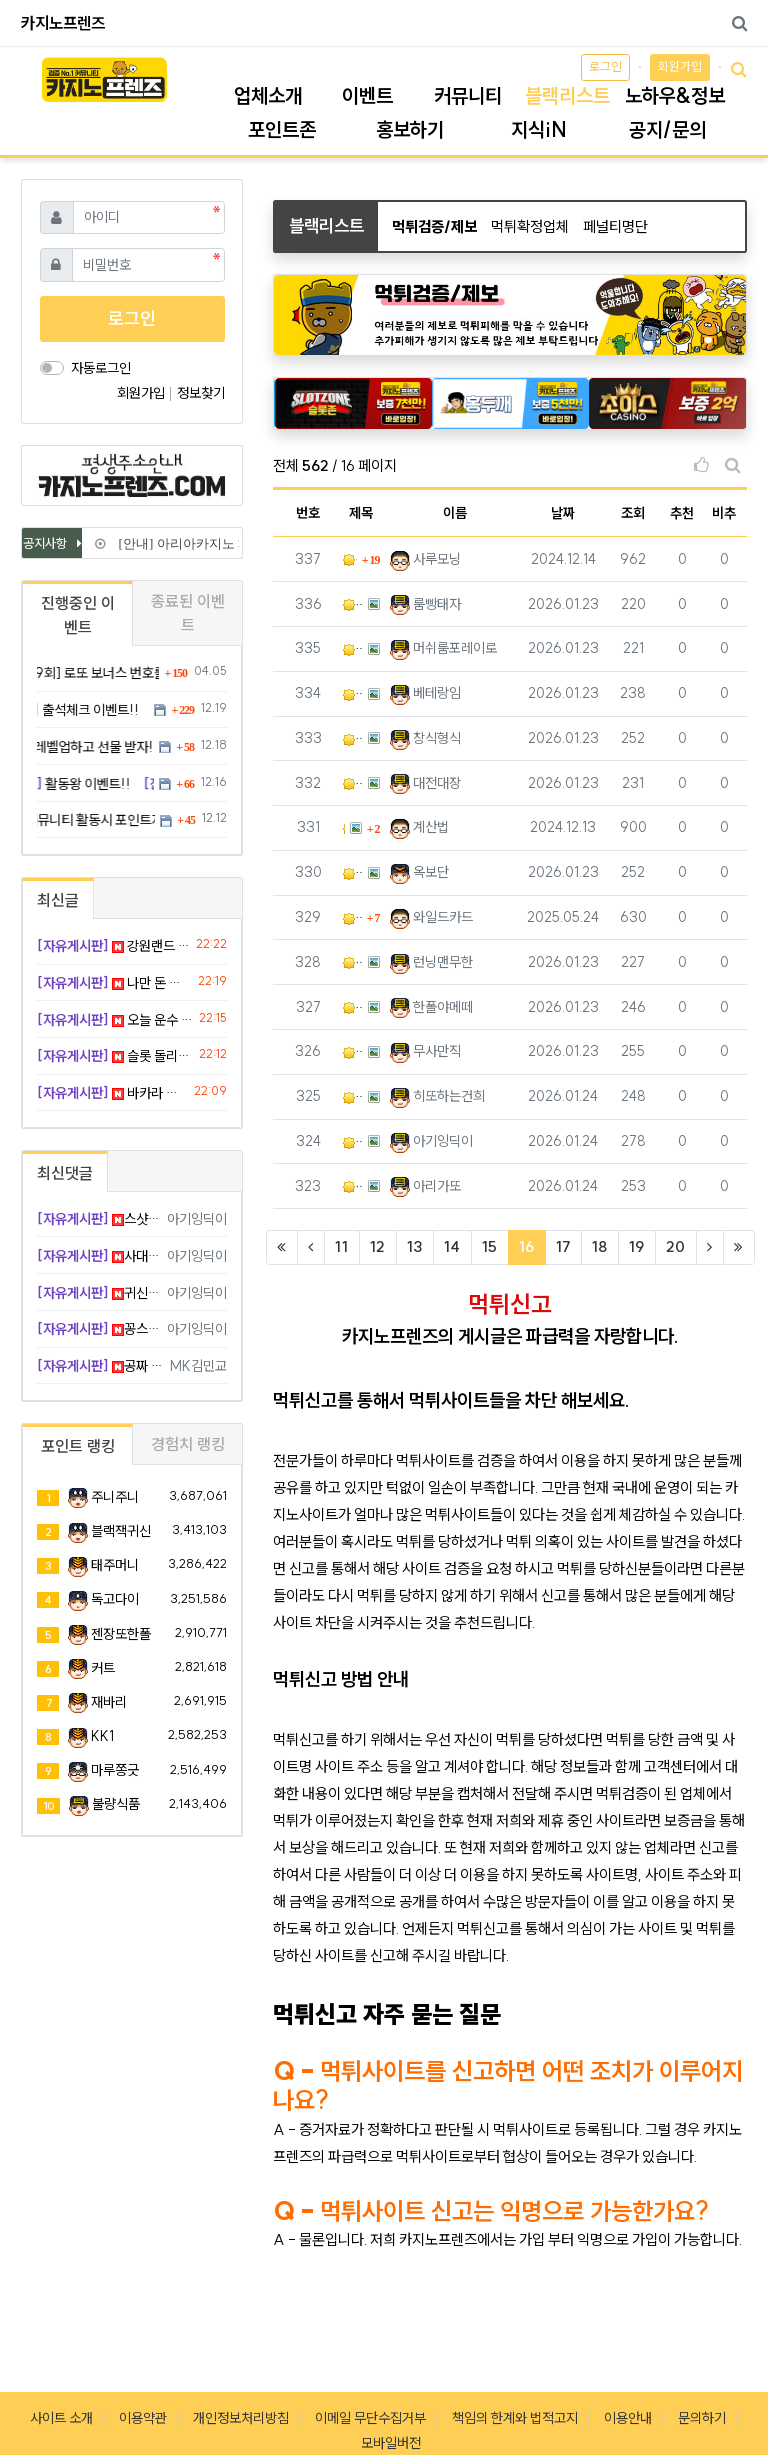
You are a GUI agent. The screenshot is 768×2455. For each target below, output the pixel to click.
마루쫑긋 (115, 1770)
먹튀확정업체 (530, 226)
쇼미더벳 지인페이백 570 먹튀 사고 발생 (353, 604)
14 (452, 1246)
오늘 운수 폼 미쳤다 (114, 1020)
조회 (633, 513)
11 (341, 1246)
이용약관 (143, 2418)
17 (563, 1246)
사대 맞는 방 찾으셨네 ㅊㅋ (98, 1256)
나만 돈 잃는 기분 (114, 983)
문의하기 (702, 2418)
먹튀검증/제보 (434, 226)
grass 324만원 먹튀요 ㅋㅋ (353, 648)
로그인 (605, 66)
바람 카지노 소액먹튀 (353, 1096)
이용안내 (628, 2418)
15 (489, 1246)
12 (377, 1246)
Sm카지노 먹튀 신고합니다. (353, 693)
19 (636, 1246)
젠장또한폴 (121, 1634)
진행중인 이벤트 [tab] (78, 615)
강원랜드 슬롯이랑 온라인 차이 (113, 946)
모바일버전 (391, 2443)
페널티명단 (615, 226)
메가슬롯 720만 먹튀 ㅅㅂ (353, 962)
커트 (103, 1668)
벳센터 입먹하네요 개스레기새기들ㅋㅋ (353, 783)
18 (599, 1246)
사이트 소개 (61, 2418)
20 (675, 1246)
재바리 (109, 1702)
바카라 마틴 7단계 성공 (112, 1093)
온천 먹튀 (353, 1186)
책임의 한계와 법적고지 (515, 2418)
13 (414, 1246)
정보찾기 (201, 393)
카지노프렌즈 (63, 23)
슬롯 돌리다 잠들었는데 (114, 1056)
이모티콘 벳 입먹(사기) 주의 (353, 1141)
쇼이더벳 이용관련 (352, 917)
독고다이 (115, 1599)
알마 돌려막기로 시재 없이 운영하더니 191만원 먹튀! (350, 559)
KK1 (102, 1736)
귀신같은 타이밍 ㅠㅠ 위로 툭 (98, 1293)
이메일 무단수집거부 (370, 2418)
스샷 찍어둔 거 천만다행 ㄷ (98, 1219)
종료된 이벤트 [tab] (188, 613)
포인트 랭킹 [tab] (78, 1446)
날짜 (563, 513)
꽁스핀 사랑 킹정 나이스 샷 (98, 1329)
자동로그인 (101, 368)
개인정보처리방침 (241, 2418)
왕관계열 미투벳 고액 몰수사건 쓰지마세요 (353, 1051)
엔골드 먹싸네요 (353, 738)
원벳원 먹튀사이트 (344, 828)
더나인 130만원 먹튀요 (353, 872)
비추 (724, 513)
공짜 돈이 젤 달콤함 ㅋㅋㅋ (100, 1366)
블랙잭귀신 (121, 1531)
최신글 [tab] (58, 900)
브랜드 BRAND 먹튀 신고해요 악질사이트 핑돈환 (353, 1007)
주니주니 (115, 1497)
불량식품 (116, 1804)
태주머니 (115, 1565)
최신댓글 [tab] (65, 1173)
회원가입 (680, 66)
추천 (682, 513)
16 (532, 1246)
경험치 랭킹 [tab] (188, 1444)
